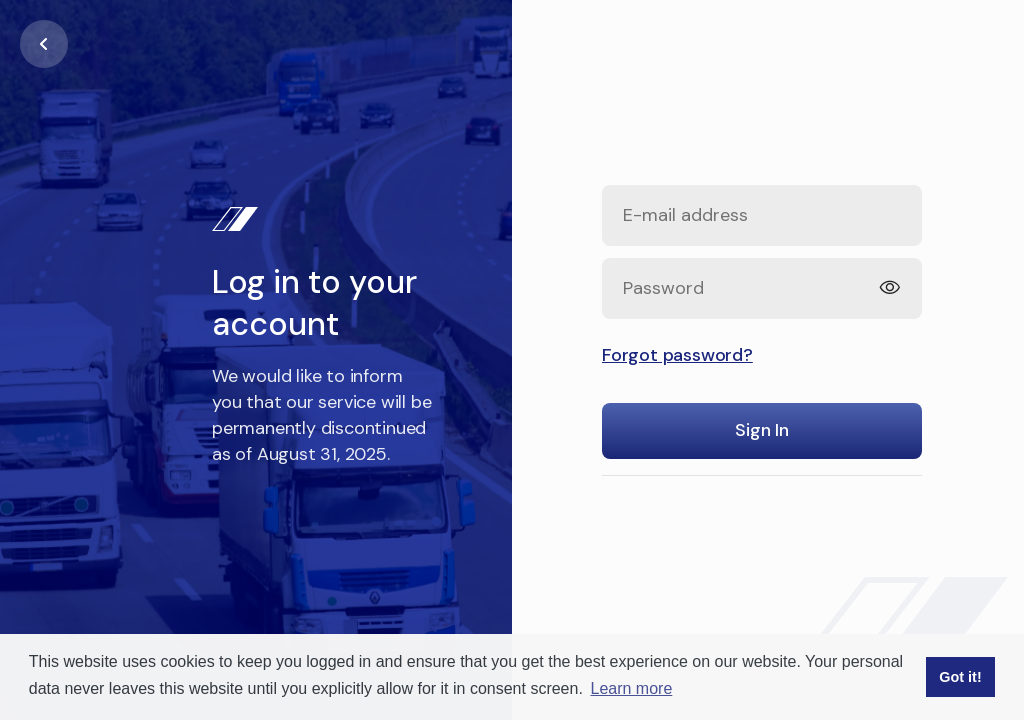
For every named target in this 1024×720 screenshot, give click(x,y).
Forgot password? (677, 355)
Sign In (762, 430)
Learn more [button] (631, 688)
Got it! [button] (960, 677)
